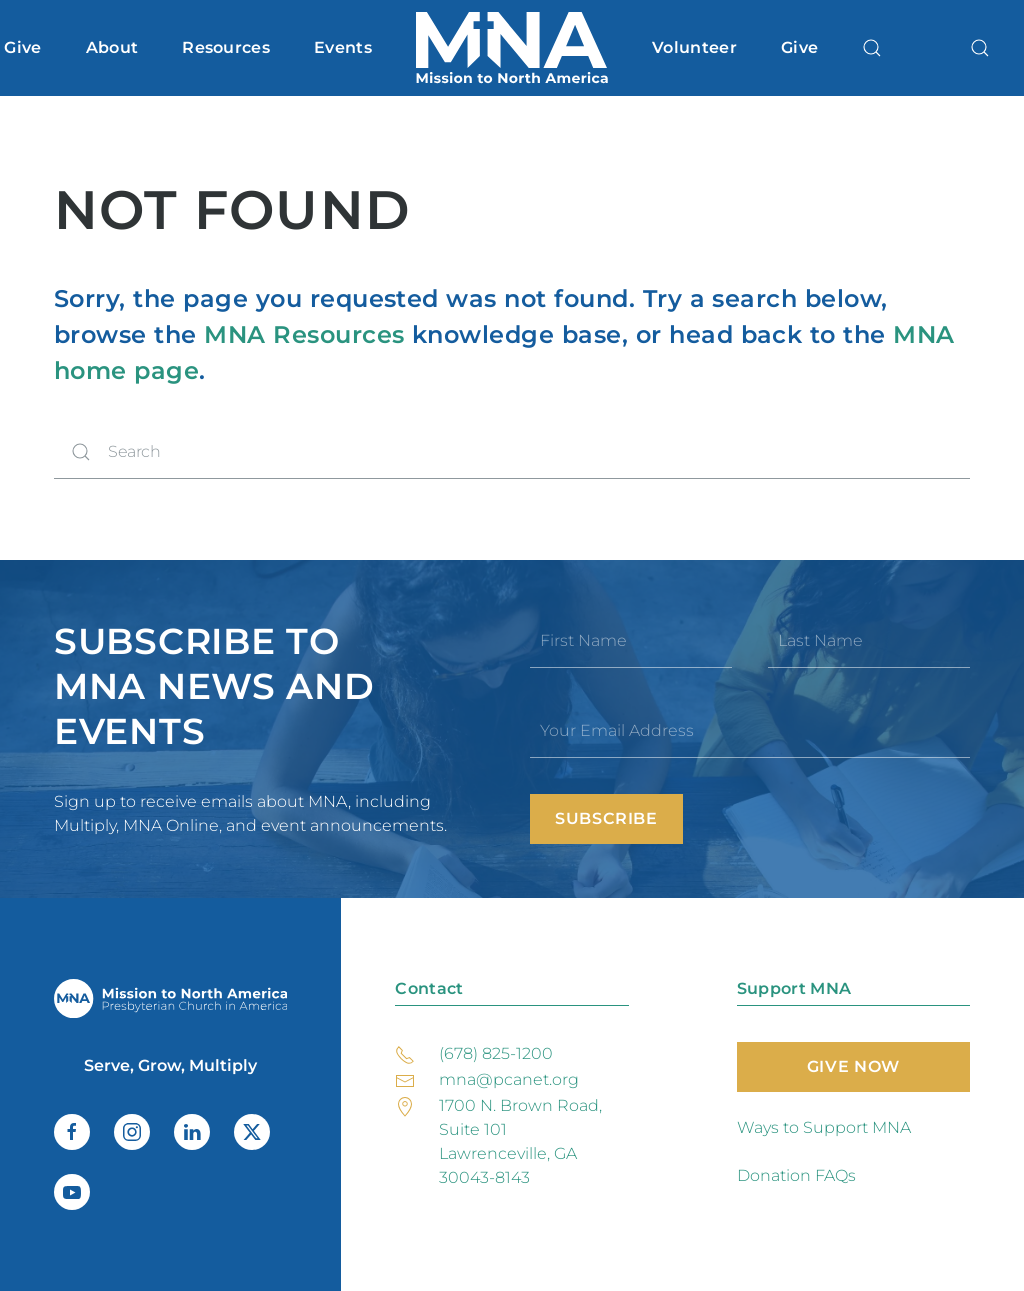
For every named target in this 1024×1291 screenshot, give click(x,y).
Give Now (853, 1066)
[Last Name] (869, 641)
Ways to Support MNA (824, 1127)
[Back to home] (512, 48)
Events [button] (343, 47)
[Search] (512, 452)
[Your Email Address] (750, 731)
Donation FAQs (796, 1175)
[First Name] (631, 641)
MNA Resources (304, 334)
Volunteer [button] (694, 47)
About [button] (112, 47)
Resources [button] (226, 47)
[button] (872, 48)
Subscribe (606, 818)
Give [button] (22, 47)
